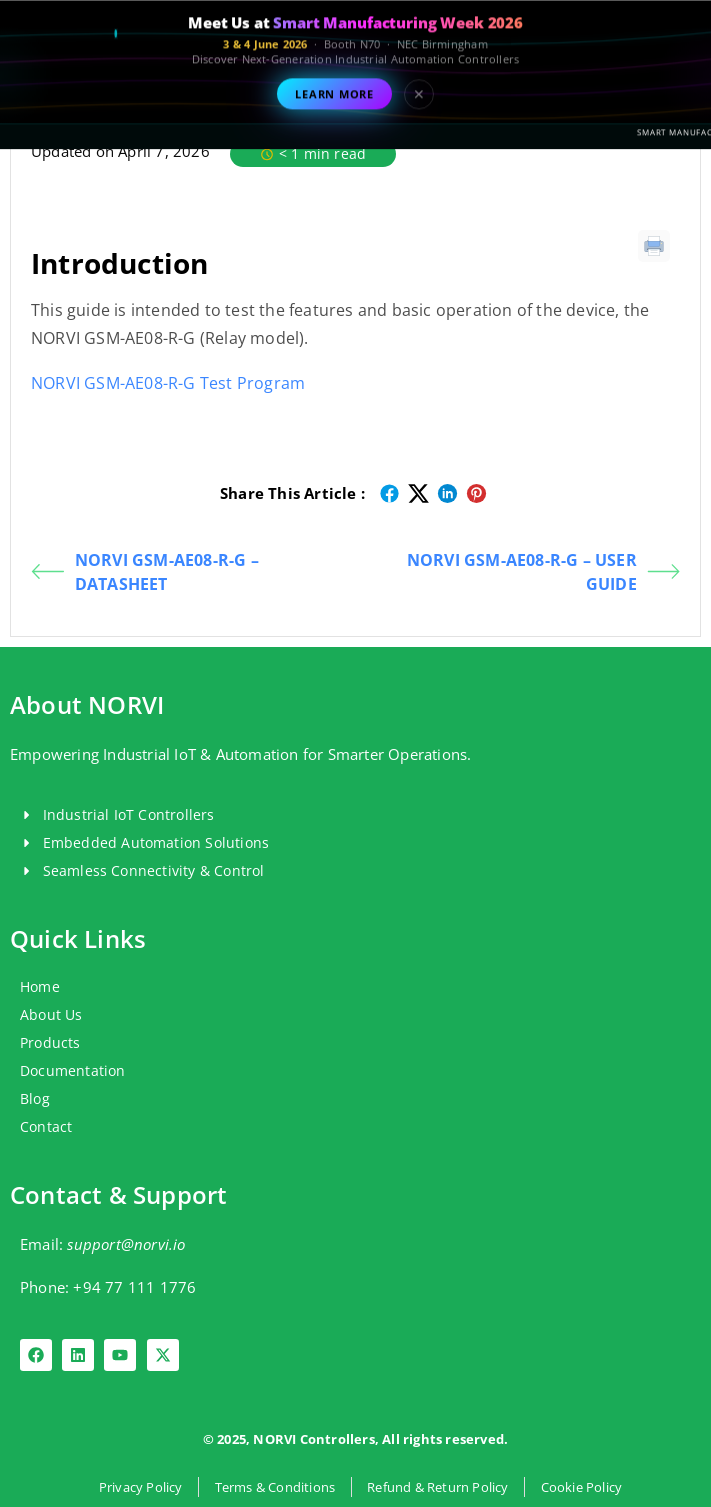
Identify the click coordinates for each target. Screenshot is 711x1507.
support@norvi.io (126, 1244)
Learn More (334, 108)
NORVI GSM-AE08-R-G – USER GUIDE (543, 572)
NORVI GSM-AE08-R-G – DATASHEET (145, 572)
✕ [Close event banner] (419, 108)
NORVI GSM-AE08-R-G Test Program (168, 383)
